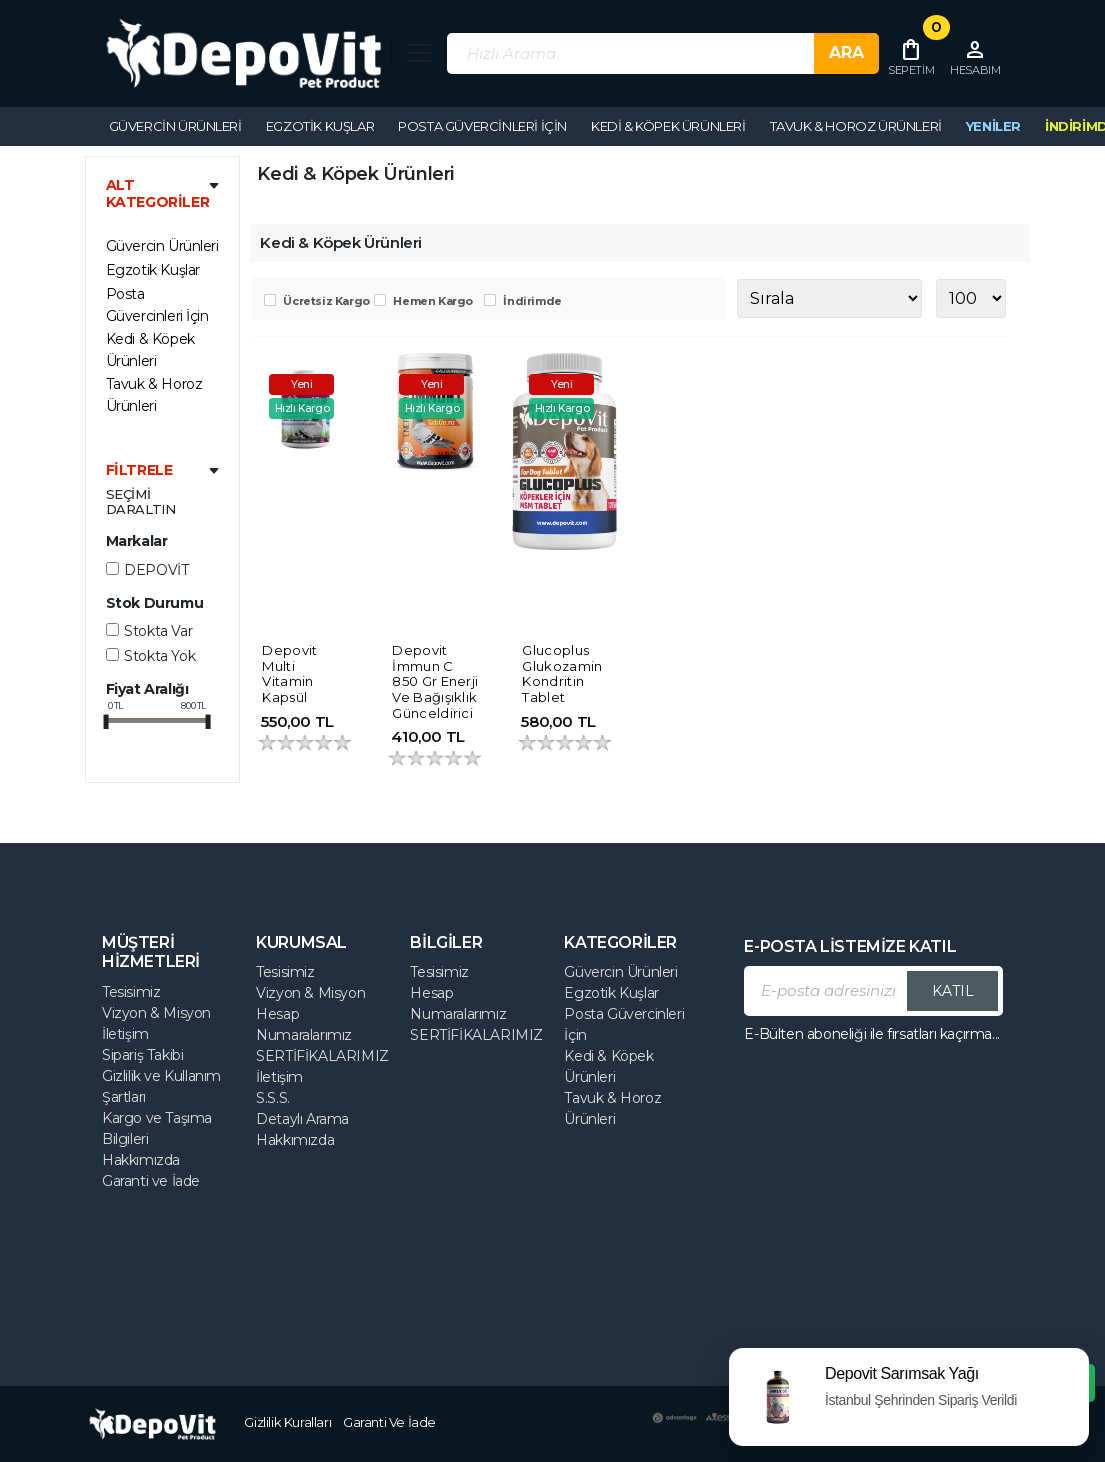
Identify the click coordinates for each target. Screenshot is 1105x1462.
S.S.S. (273, 1098)
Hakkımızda (141, 1160)
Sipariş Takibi (142, 1055)
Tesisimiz (131, 992)
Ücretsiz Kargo (326, 301)
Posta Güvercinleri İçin (157, 305)
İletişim (125, 1034)
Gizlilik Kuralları (287, 1422)
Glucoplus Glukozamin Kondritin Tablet (562, 673)
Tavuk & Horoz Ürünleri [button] (856, 126)
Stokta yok (159, 656)
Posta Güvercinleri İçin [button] (482, 126)
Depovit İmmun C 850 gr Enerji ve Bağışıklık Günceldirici (435, 681)
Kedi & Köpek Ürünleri (150, 350)
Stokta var (158, 631)
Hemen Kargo (433, 301)
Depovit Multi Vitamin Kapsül (289, 673)
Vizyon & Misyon (156, 1013)
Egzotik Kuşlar (153, 270)
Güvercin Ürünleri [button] (175, 126)
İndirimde (532, 301)
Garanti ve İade (151, 1181)
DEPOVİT (156, 570)
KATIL (953, 991)
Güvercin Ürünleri (620, 972)
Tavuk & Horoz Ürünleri (154, 395)
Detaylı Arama (302, 1119)
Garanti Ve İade (389, 1422)
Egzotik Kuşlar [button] (320, 126)
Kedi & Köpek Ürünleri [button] (668, 126)
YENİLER (993, 126)
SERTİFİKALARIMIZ (322, 1056)
